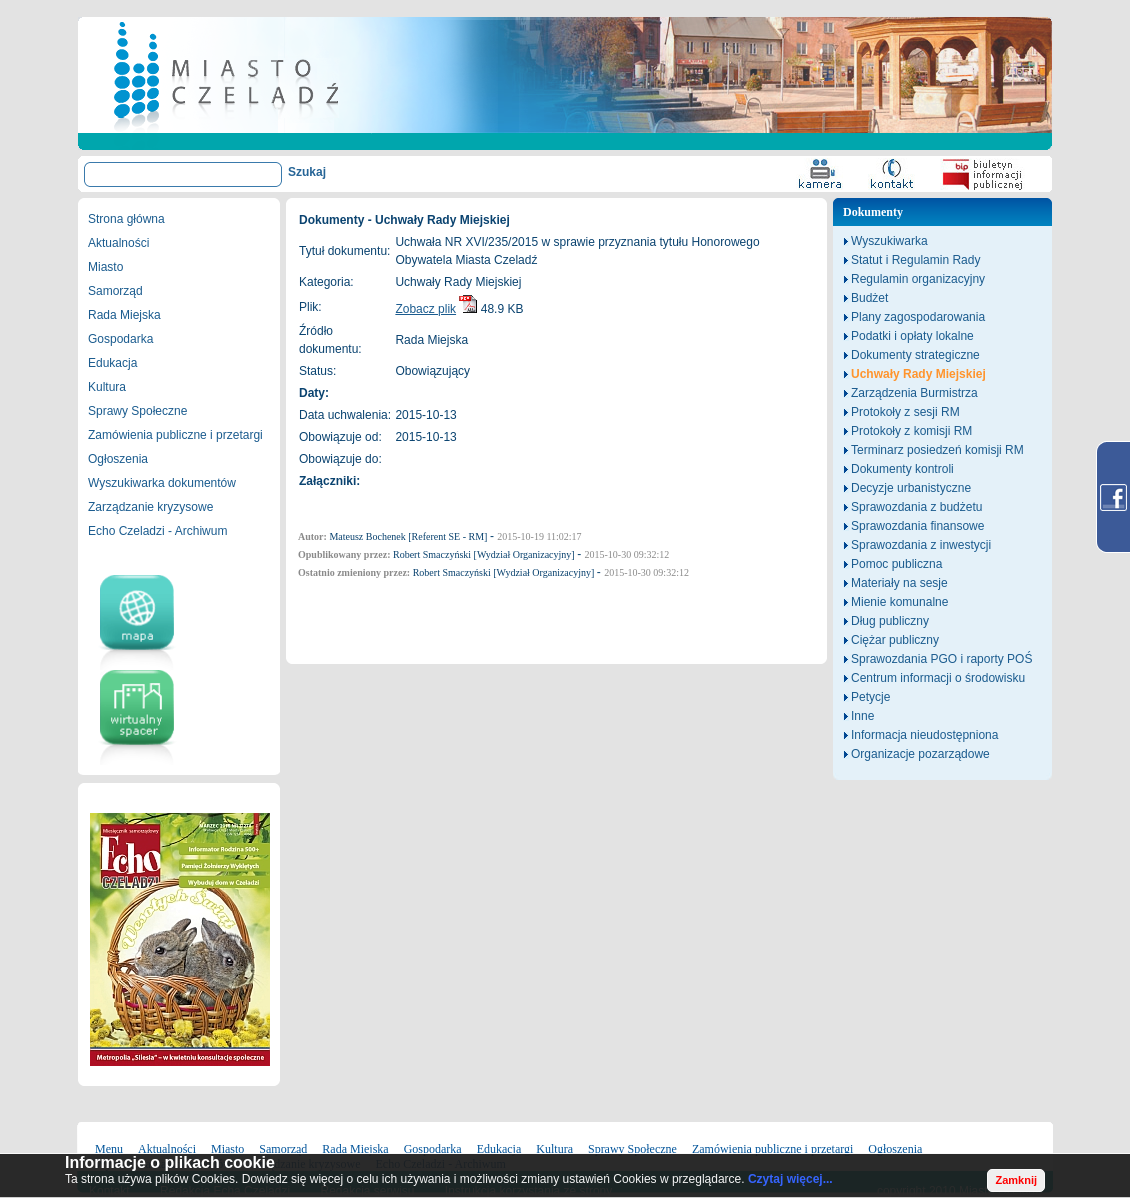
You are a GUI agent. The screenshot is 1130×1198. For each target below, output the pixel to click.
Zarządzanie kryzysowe (150, 507)
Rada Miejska (124, 315)
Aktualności (118, 243)
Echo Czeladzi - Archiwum (157, 531)
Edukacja (112, 363)
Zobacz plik (425, 309)
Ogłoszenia (118, 459)
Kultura (107, 387)
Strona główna (126, 219)
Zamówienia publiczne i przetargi (175, 435)
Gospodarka (120, 339)
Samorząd (115, 291)
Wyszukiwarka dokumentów (162, 483)
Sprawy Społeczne (137, 411)
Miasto (105, 267)
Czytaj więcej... (790, 1179)
